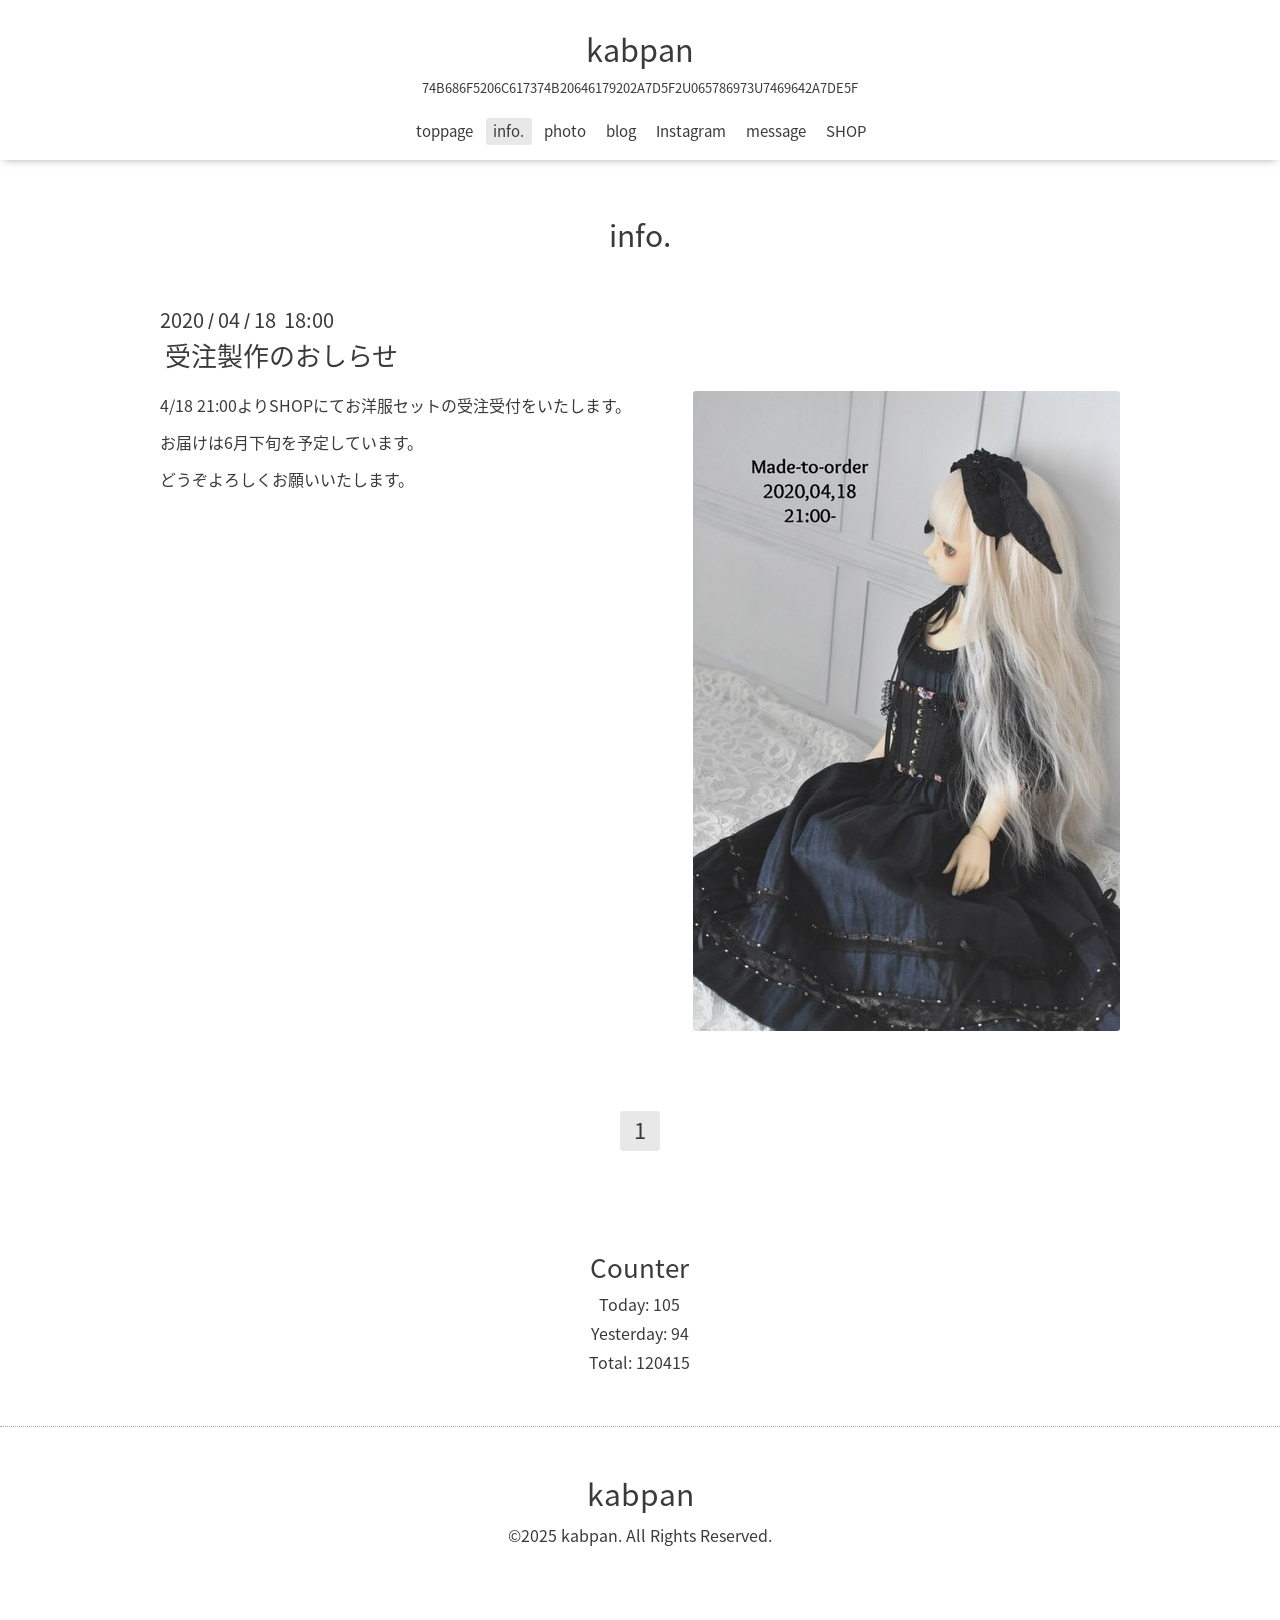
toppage (444, 131)
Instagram (691, 131)
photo (565, 131)
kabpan (640, 49)
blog (621, 131)
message (776, 131)
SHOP (846, 131)
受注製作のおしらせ (281, 355)
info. (508, 131)
